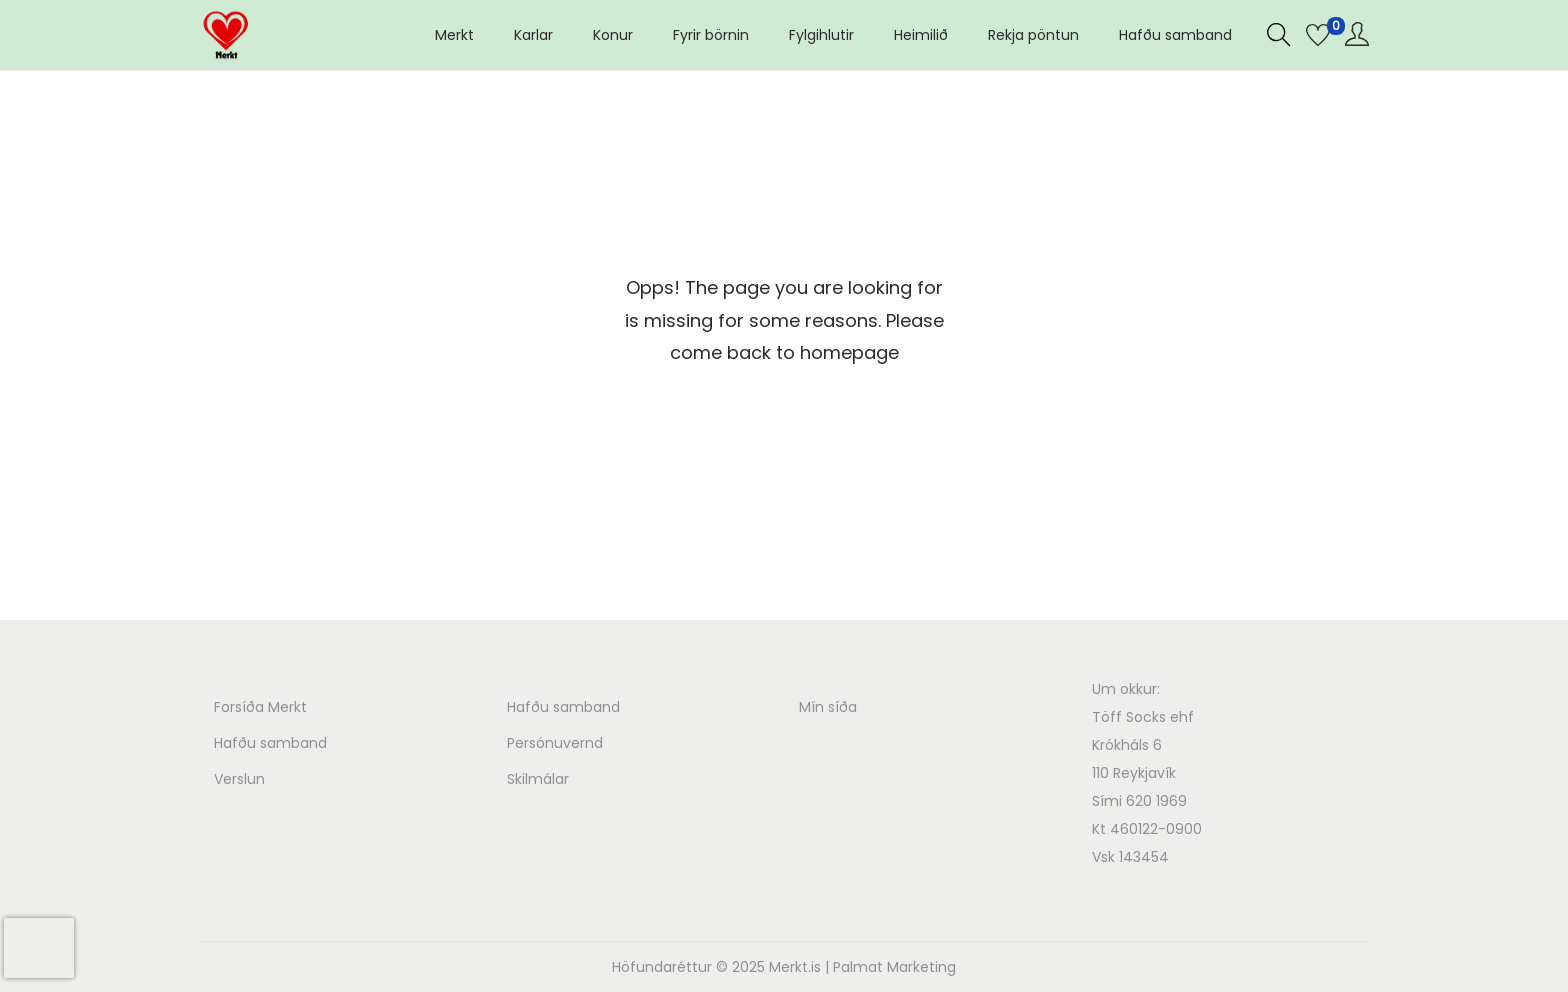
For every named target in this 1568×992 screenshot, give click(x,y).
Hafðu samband (270, 743)
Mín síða (828, 707)
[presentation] (39, 948)
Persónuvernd (555, 743)
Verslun (239, 779)
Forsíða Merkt (260, 707)
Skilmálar (538, 779)
